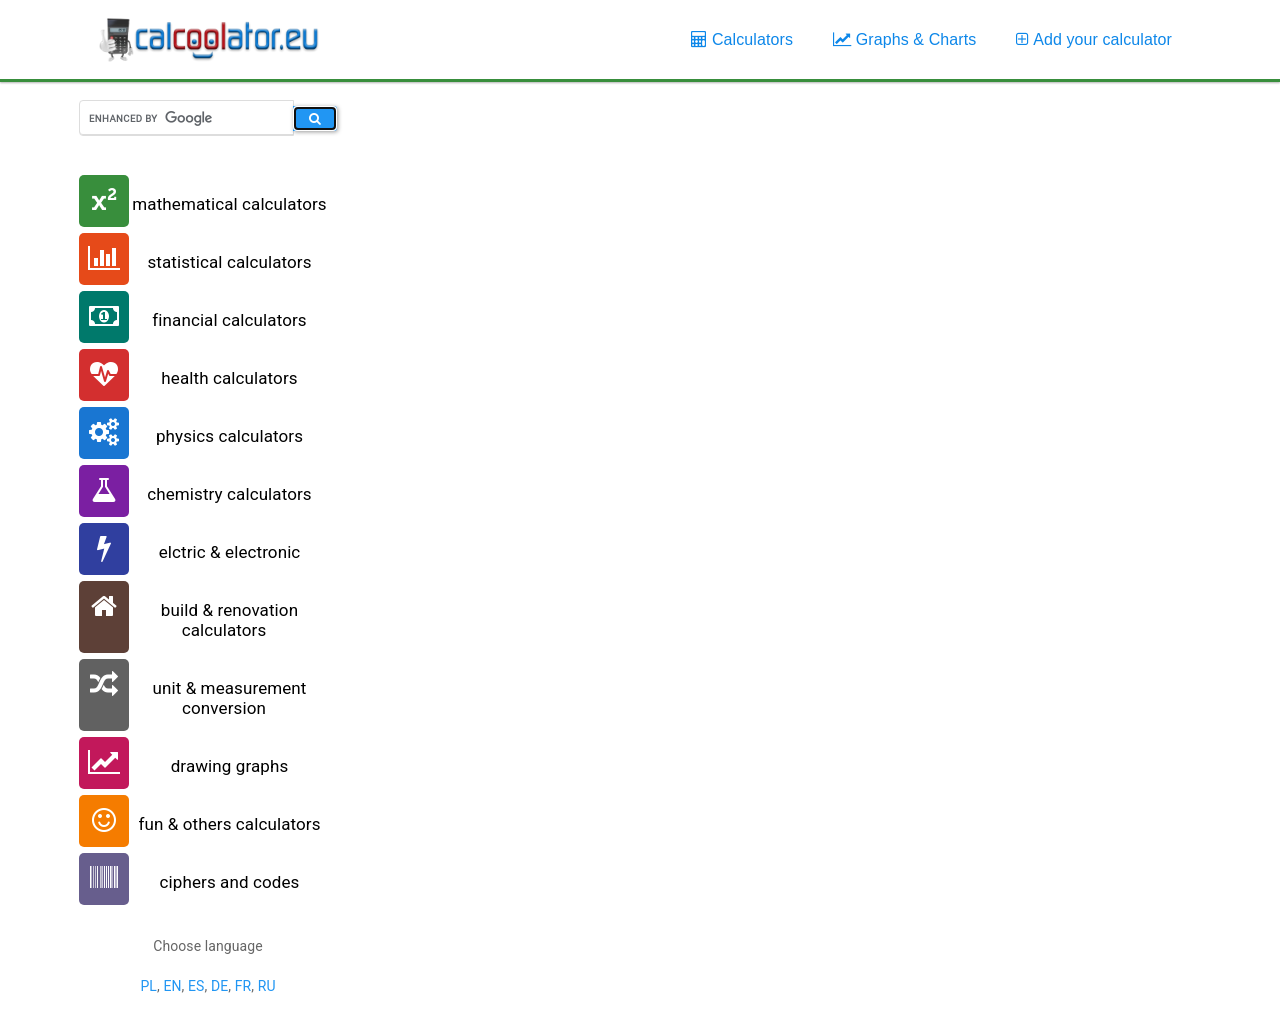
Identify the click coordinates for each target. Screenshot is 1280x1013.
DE (219, 986)
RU (267, 986)
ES (196, 986)
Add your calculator (1094, 39)
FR (243, 986)
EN (172, 986)
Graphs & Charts (904, 39)
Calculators (742, 39)
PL (148, 986)
